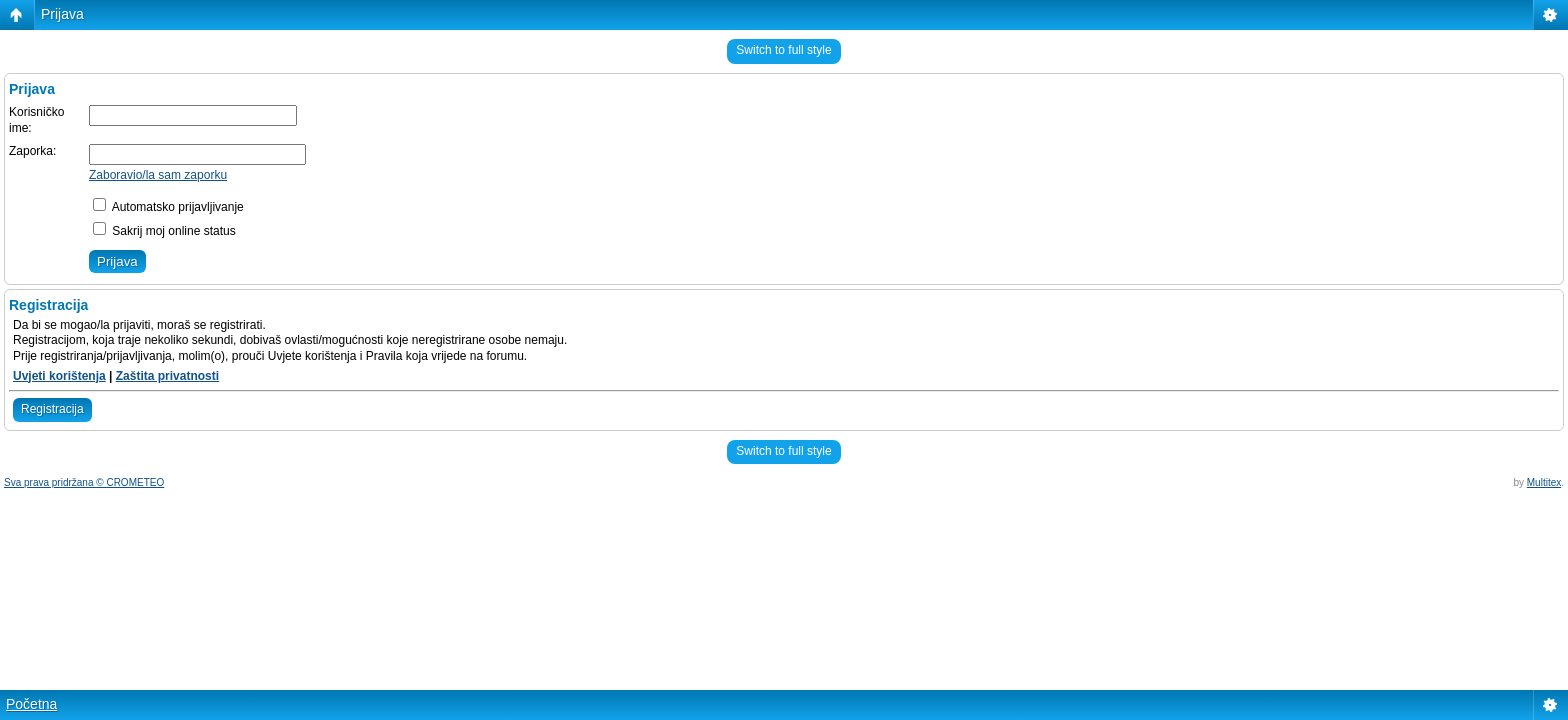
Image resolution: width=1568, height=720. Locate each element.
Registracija (52, 409)
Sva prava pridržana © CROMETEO (84, 482)
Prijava (62, 14)
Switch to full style (783, 50)
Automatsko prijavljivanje (168, 207)
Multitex (1544, 482)
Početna (31, 704)
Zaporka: (32, 151)
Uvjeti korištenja (59, 376)
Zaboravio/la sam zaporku (158, 175)
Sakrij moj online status (164, 231)
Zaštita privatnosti (167, 376)
